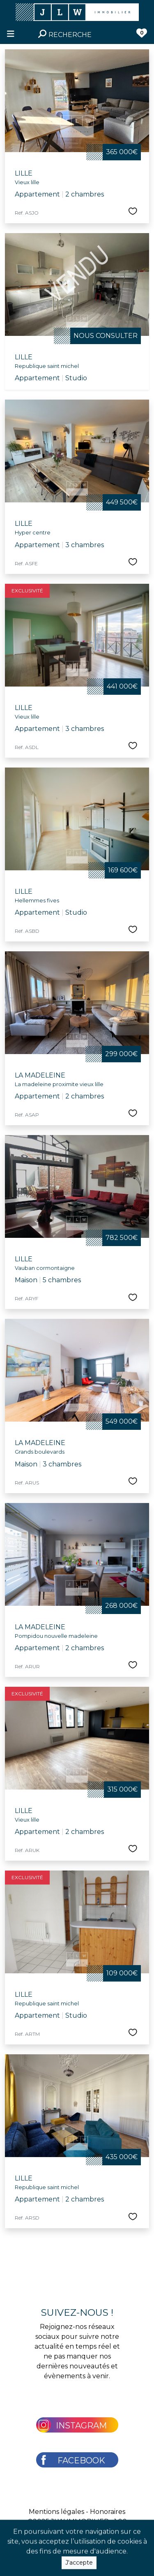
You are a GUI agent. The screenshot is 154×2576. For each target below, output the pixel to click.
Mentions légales (56, 2512)
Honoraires (107, 2512)
